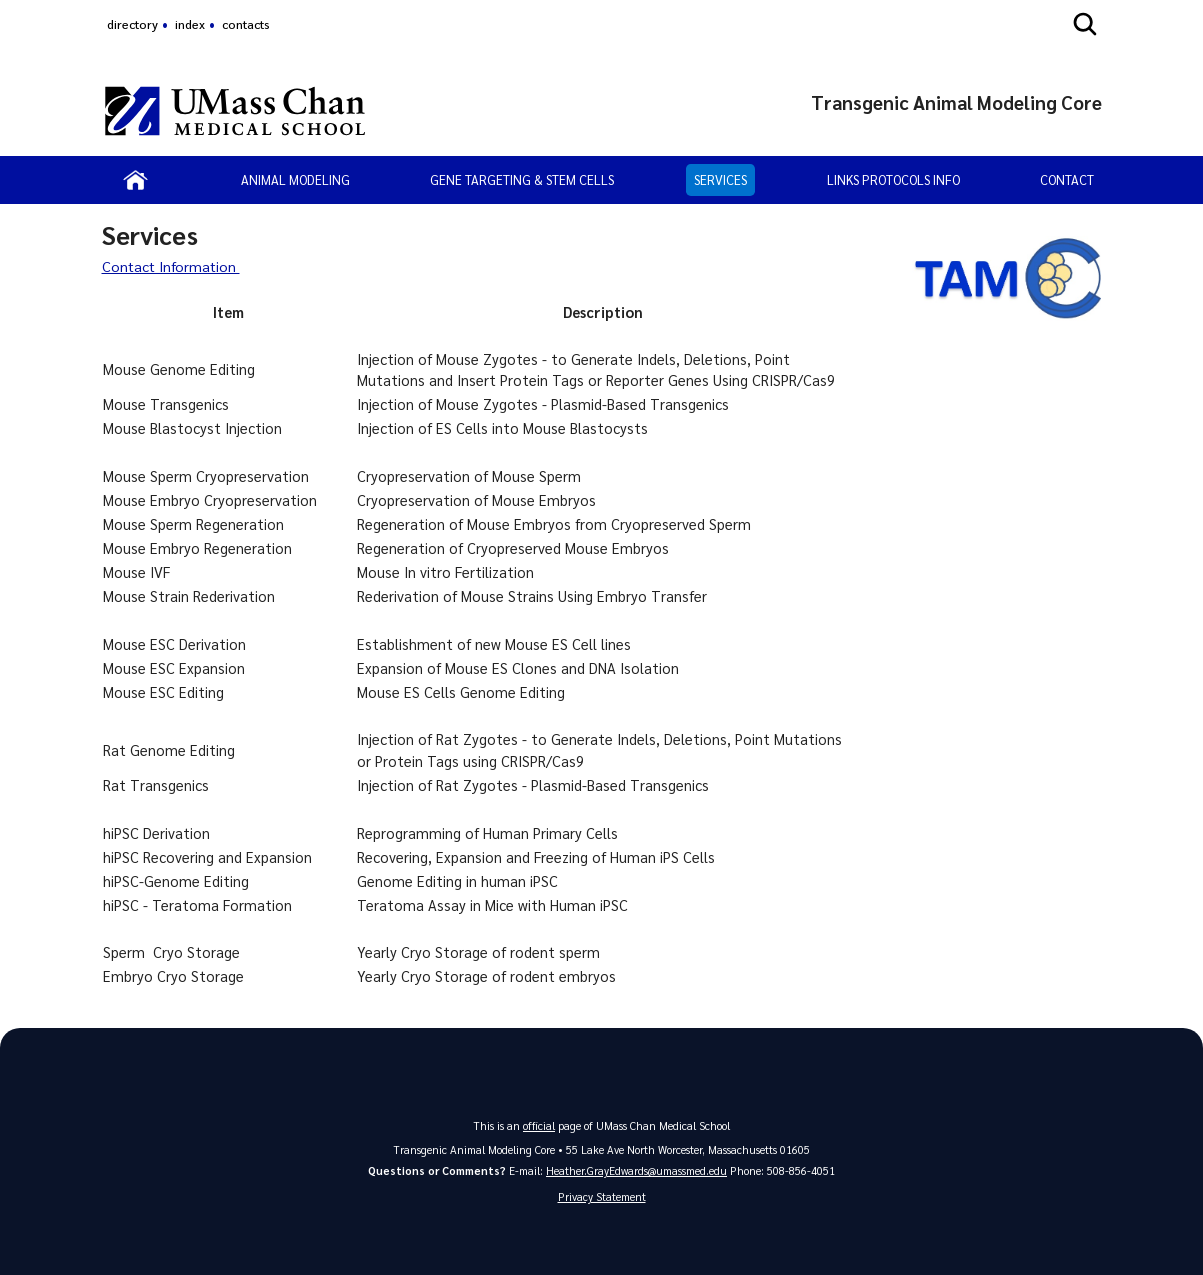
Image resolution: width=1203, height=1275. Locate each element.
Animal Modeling (295, 179)
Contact (1067, 179)
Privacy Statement (602, 1196)
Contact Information (172, 266)
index (190, 24)
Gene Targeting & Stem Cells (522, 179)
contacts (246, 24)
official (539, 1125)
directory (132, 24)
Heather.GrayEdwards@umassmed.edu (636, 1170)
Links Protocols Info (893, 179)
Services (720, 179)
